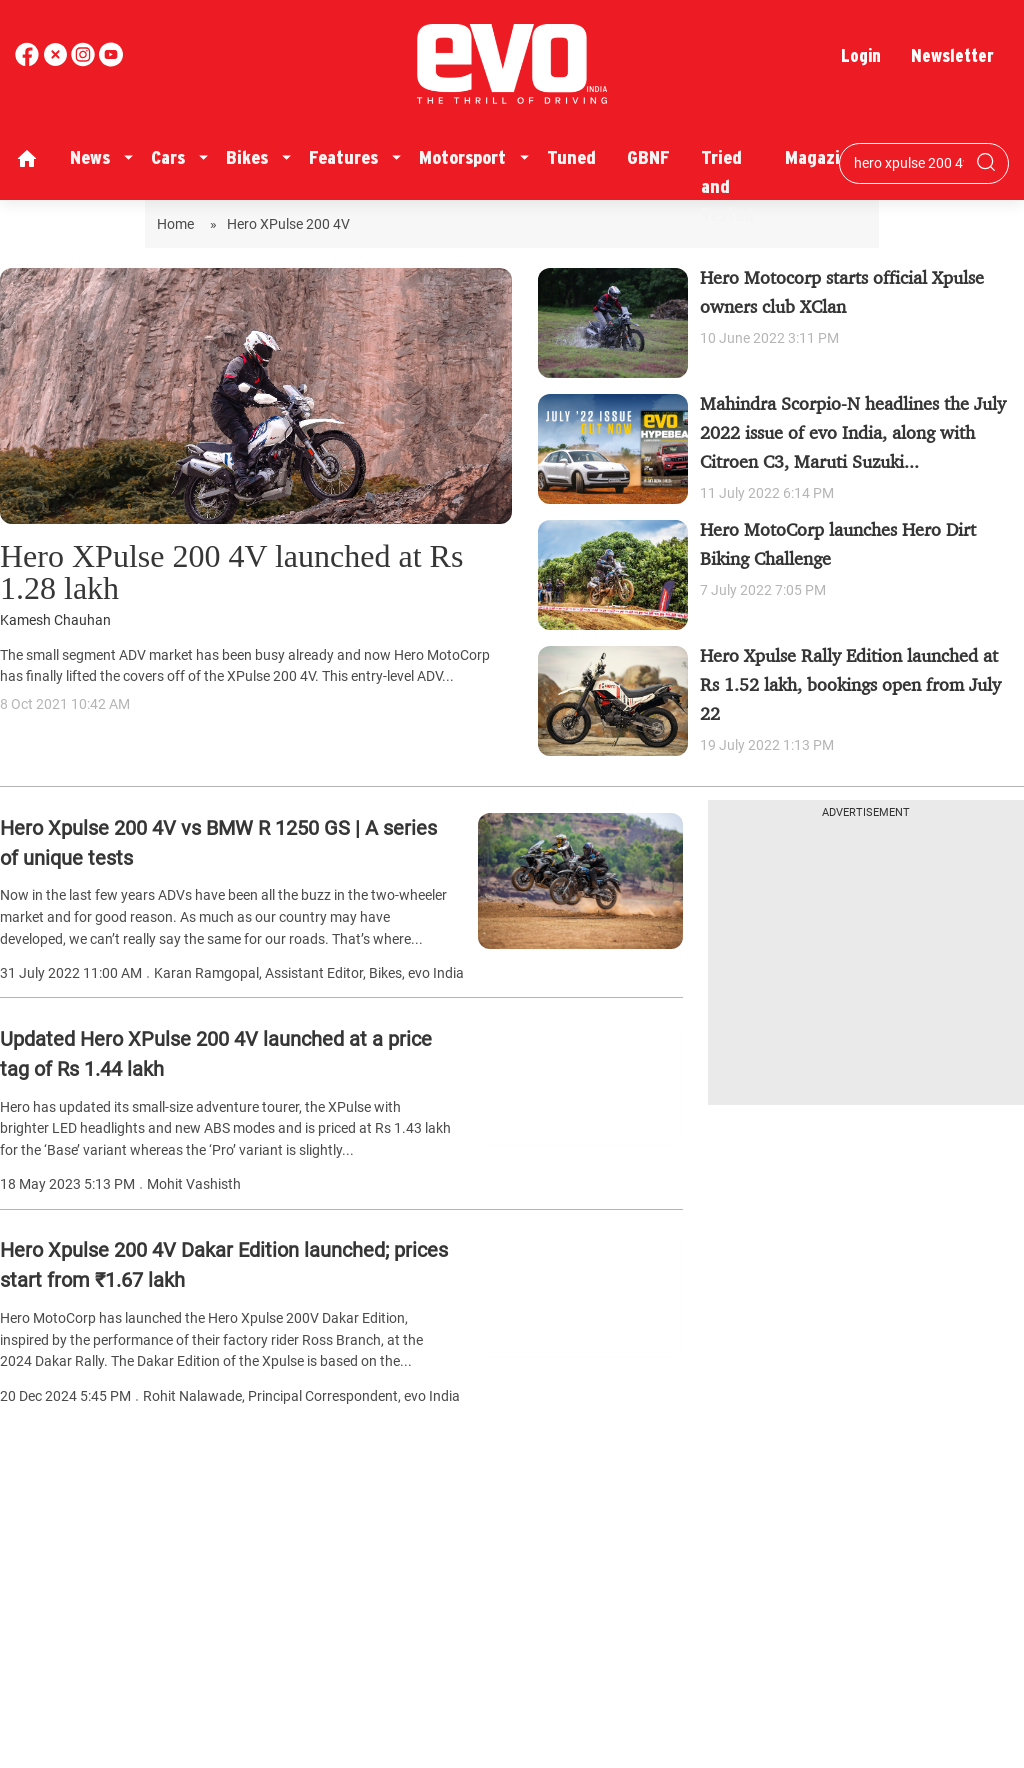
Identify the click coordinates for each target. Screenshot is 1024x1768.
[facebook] (29, 61)
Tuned (571, 157)
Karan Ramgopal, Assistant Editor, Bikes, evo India (309, 973)
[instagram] (111, 61)
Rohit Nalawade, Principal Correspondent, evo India (301, 1396)
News (90, 157)
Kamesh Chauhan (55, 620)
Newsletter (952, 55)
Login (861, 55)
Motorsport (462, 157)
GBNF (648, 157)
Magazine (822, 157)
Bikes (247, 157)
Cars (168, 157)
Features (343, 157)
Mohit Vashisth (194, 1184)
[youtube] (85, 61)
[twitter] (57, 61)
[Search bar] (909, 163)
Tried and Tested (727, 186)
